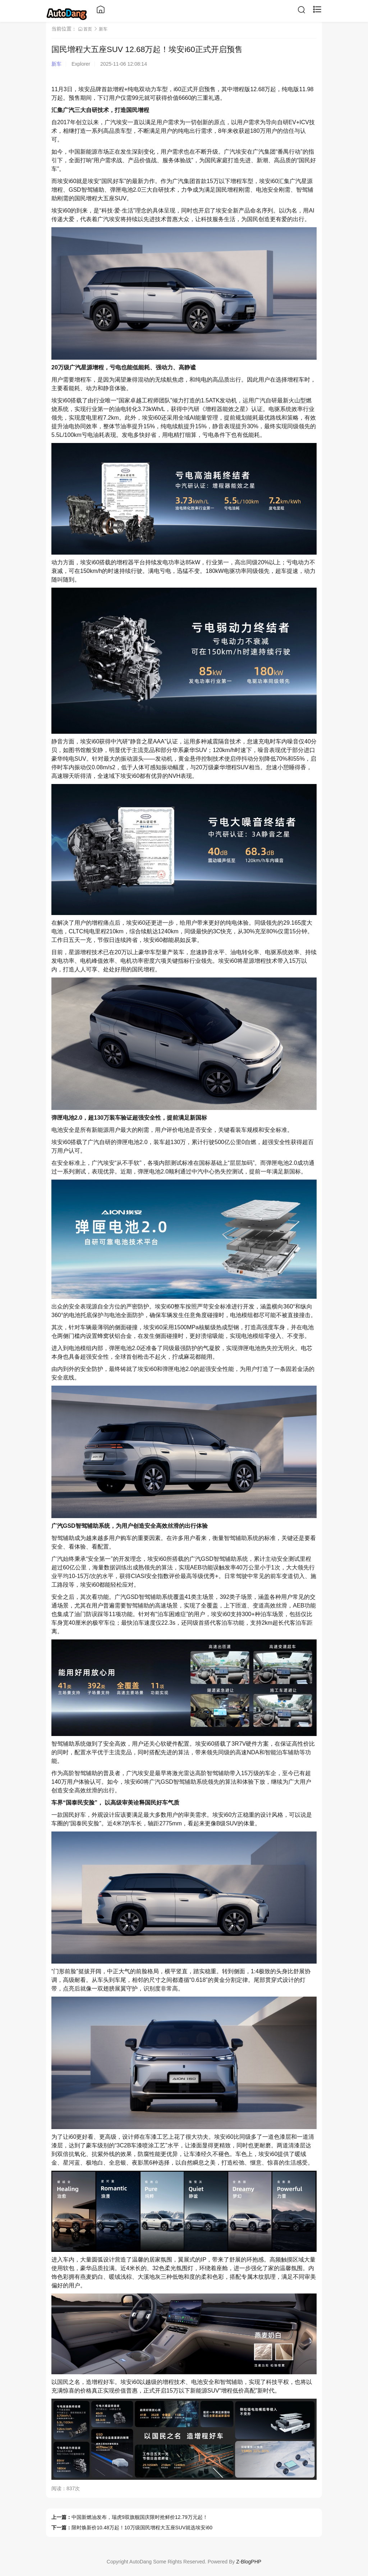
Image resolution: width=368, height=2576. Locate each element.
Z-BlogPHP (248, 2562)
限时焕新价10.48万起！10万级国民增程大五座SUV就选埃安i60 (142, 2527)
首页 (85, 29)
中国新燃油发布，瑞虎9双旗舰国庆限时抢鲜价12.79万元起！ (140, 2517)
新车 (103, 29)
